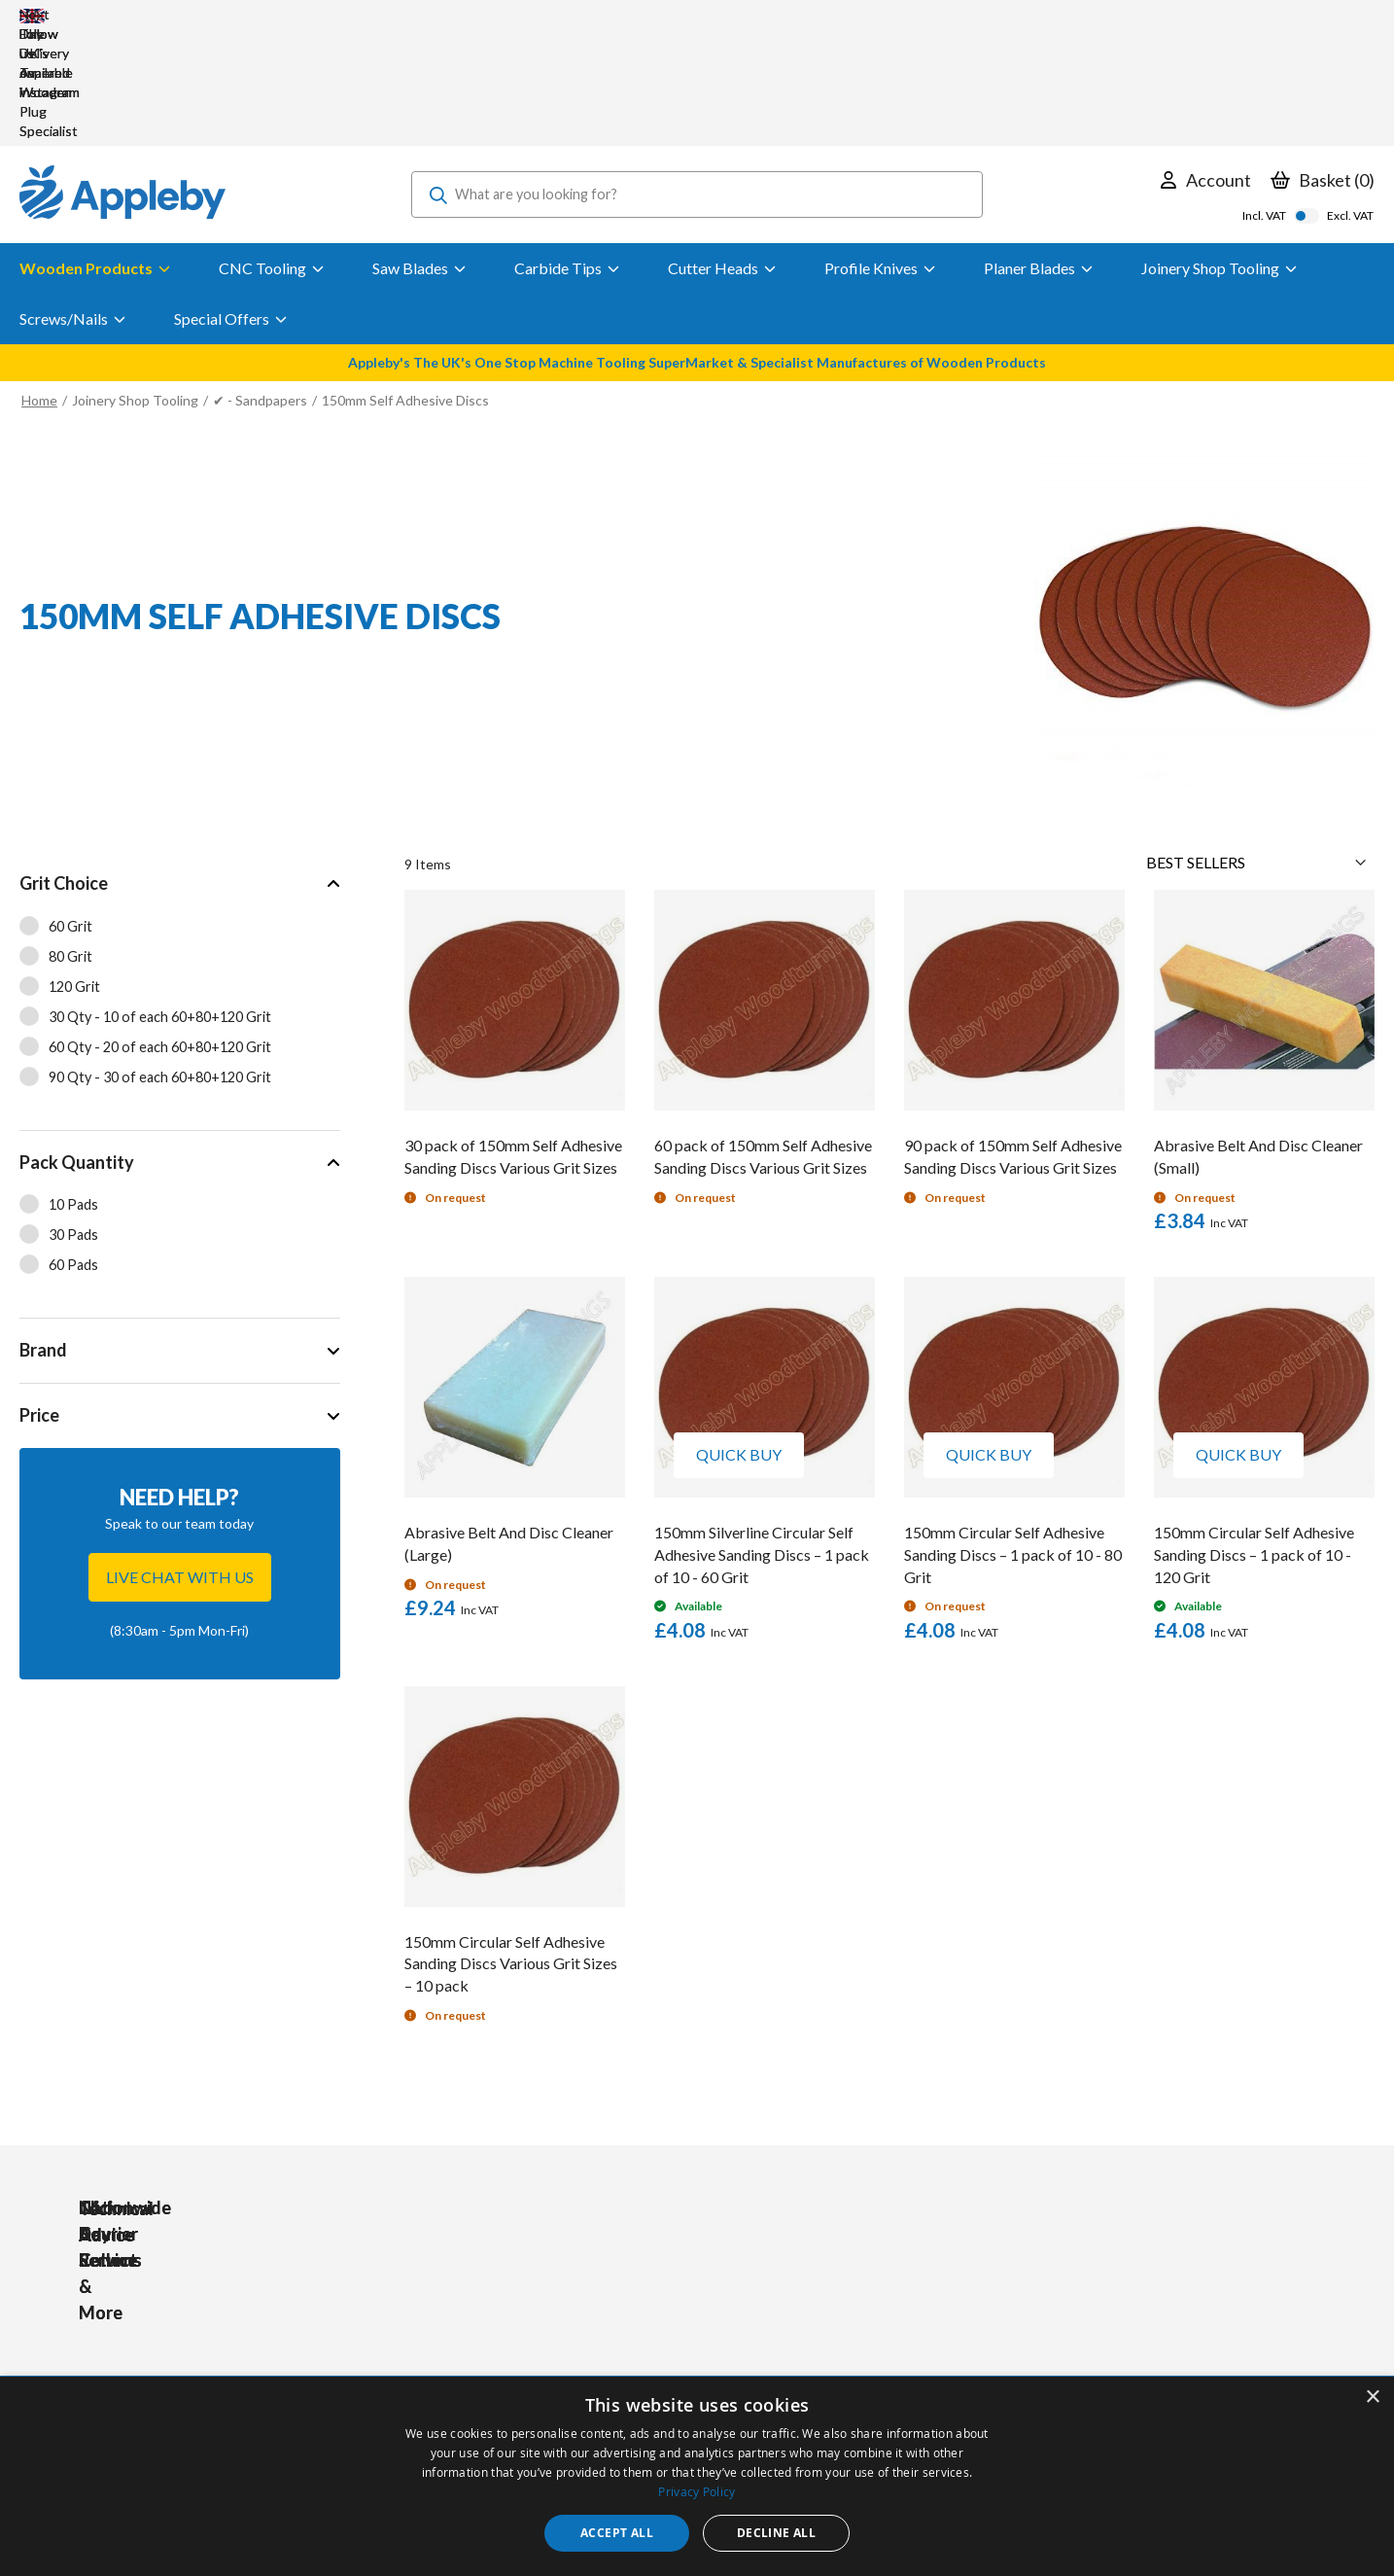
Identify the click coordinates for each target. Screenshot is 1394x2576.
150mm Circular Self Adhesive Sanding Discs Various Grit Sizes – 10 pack (510, 1847)
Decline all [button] (776, 2532)
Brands (448, 2366)
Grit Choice (63, 766)
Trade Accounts (636, 2314)
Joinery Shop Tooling (135, 283)
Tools (444, 2287)
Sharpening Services (649, 2366)
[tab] (179, 874)
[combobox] (697, 77)
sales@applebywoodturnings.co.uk (200, 2340)
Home (39, 283)
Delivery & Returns (644, 2340)
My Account (624, 2287)
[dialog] (697, 2476)
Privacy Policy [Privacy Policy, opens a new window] (696, 2491)
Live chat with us (180, 1460)
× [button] (1372, 2397)
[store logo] (122, 78)
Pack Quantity (76, 1045)
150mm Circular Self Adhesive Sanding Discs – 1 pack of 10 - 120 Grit (1254, 1437)
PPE (439, 2340)
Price (39, 1298)
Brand (43, 1233)
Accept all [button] (616, 2532)
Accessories (464, 2314)
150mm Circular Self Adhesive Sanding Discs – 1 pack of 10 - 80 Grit (1013, 1437)
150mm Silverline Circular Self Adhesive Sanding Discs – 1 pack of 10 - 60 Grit (761, 1437)
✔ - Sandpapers (260, 283)
